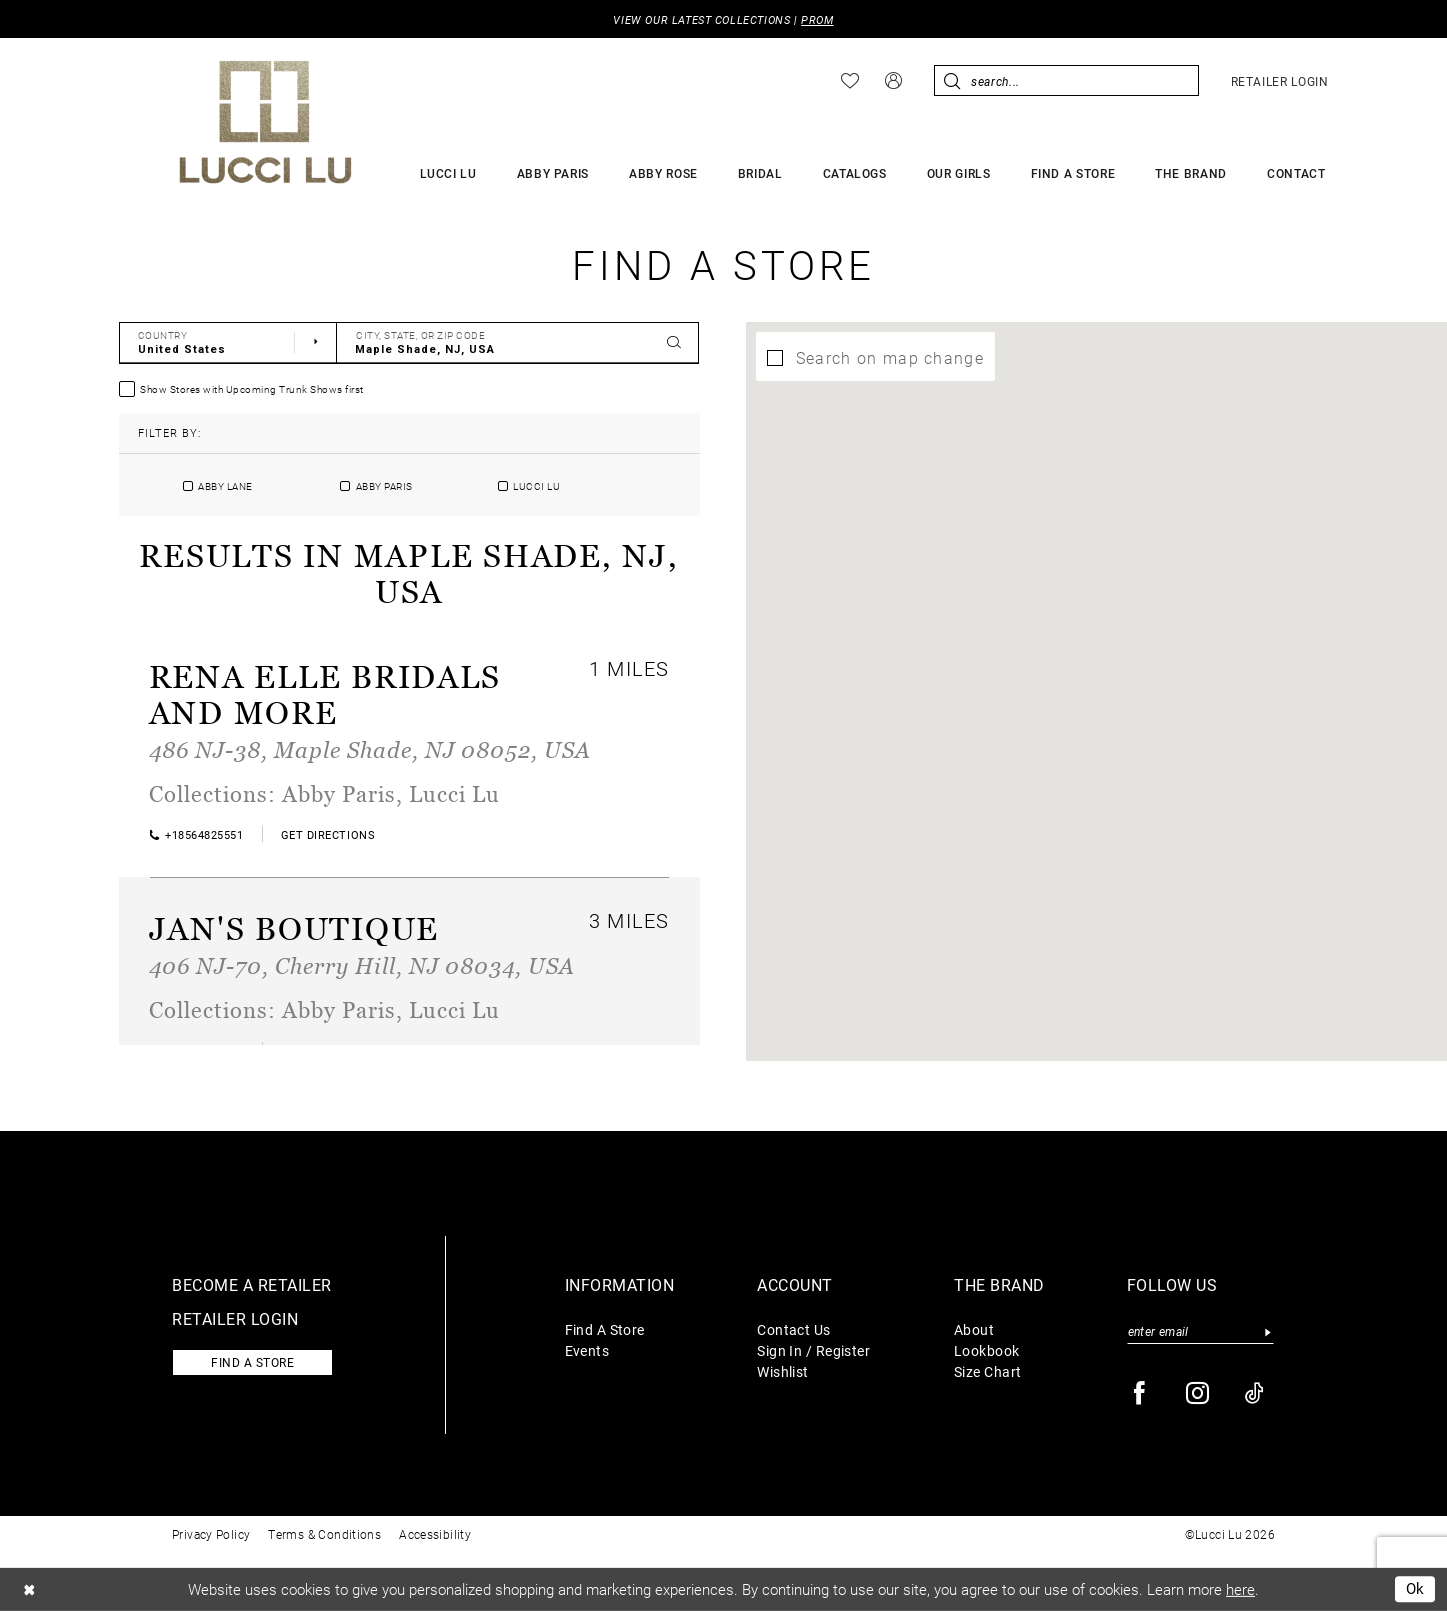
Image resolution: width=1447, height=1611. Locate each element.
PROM (817, 19)
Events (587, 1350)
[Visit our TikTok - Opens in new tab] (1255, 1393)
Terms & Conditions (324, 1534)
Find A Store (605, 1329)
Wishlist (783, 1371)
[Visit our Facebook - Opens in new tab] (1140, 1393)
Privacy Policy (211, 1534)
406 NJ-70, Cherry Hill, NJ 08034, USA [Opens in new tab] (362, 965)
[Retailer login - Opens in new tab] (1280, 81)
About (974, 1329)
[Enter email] (1200, 1331)
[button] (893, 80)
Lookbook (987, 1350)
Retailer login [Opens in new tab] (235, 1318)
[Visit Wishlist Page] (850, 81)
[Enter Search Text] (1066, 80)
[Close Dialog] (29, 1589)
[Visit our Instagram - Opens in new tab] (1198, 1393)
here (1240, 1589)
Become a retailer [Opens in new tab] (252, 1284)
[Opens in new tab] (328, 834)
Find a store (252, 1362)
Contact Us (793, 1329)
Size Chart (987, 1371)
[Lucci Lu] (265, 122)
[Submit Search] (952, 80)
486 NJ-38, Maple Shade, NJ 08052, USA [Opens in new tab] (370, 749)
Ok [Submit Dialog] (1415, 1589)
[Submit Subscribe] (1268, 1331)
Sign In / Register (813, 1350)
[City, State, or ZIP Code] (518, 343)
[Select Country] (228, 343)
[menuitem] (850, 81)
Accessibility (435, 1534)
